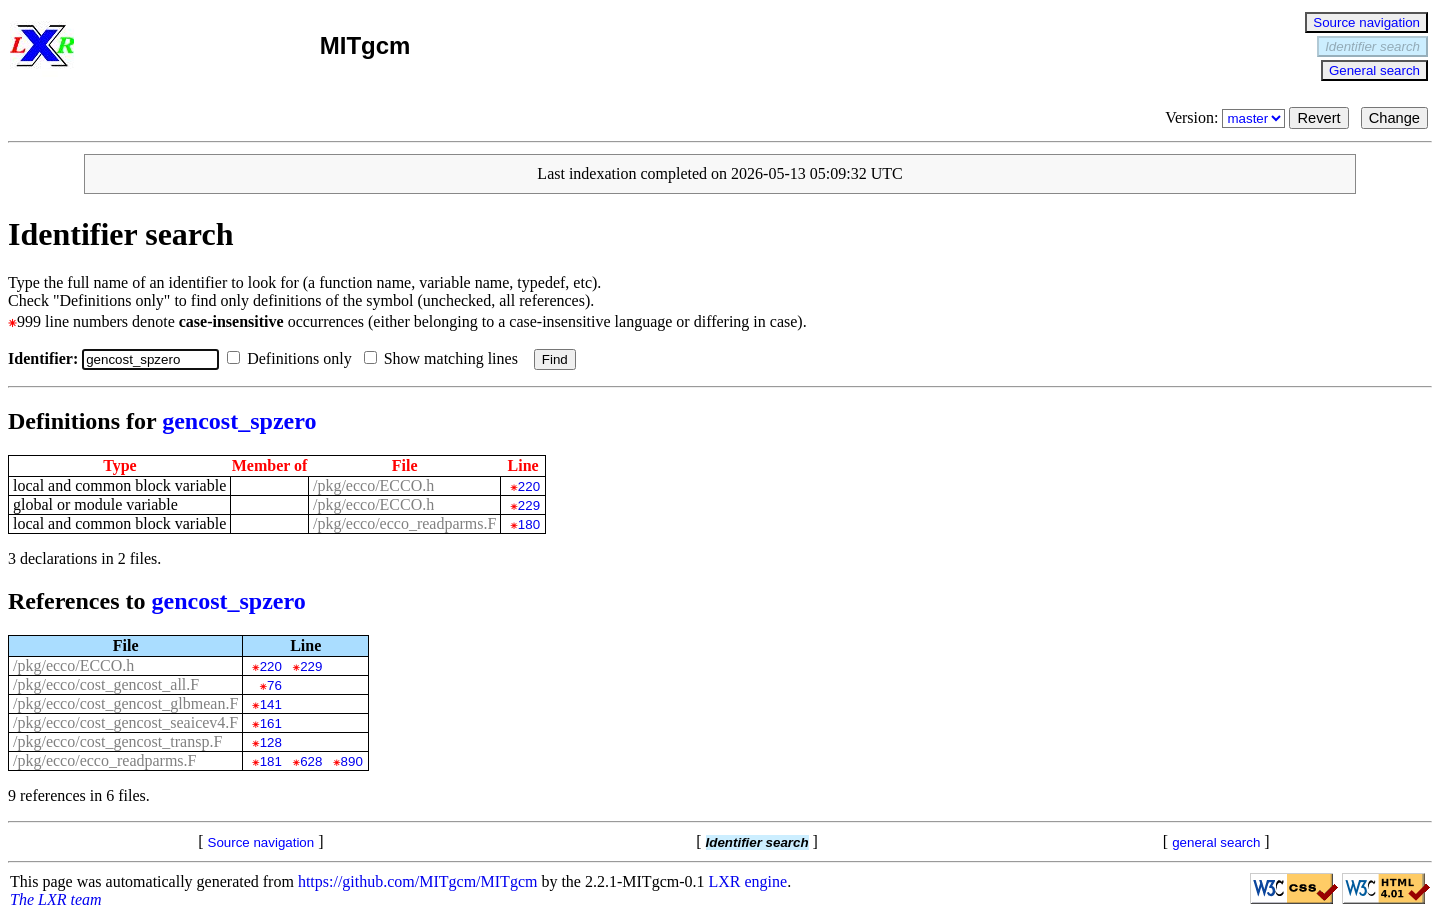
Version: (1227, 117)
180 (529, 524)
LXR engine (748, 881)
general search (1216, 842)
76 (274, 685)
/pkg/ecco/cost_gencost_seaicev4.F (125, 722)
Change (1394, 118)
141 (271, 704)
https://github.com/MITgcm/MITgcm (418, 881)
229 (529, 505)
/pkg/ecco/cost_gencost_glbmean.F (125, 703)
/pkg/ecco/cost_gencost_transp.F (117, 741)
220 (529, 486)
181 (271, 761)
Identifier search (1372, 46)
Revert (1318, 118)
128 (271, 742)
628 (311, 761)
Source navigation (1366, 22)
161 (271, 723)
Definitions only (293, 358)
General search (1374, 70)
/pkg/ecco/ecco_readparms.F (404, 523)
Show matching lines (445, 358)
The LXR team (56, 899)
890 (352, 761)
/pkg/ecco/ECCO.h (373, 485)
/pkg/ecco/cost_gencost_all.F (106, 684)
